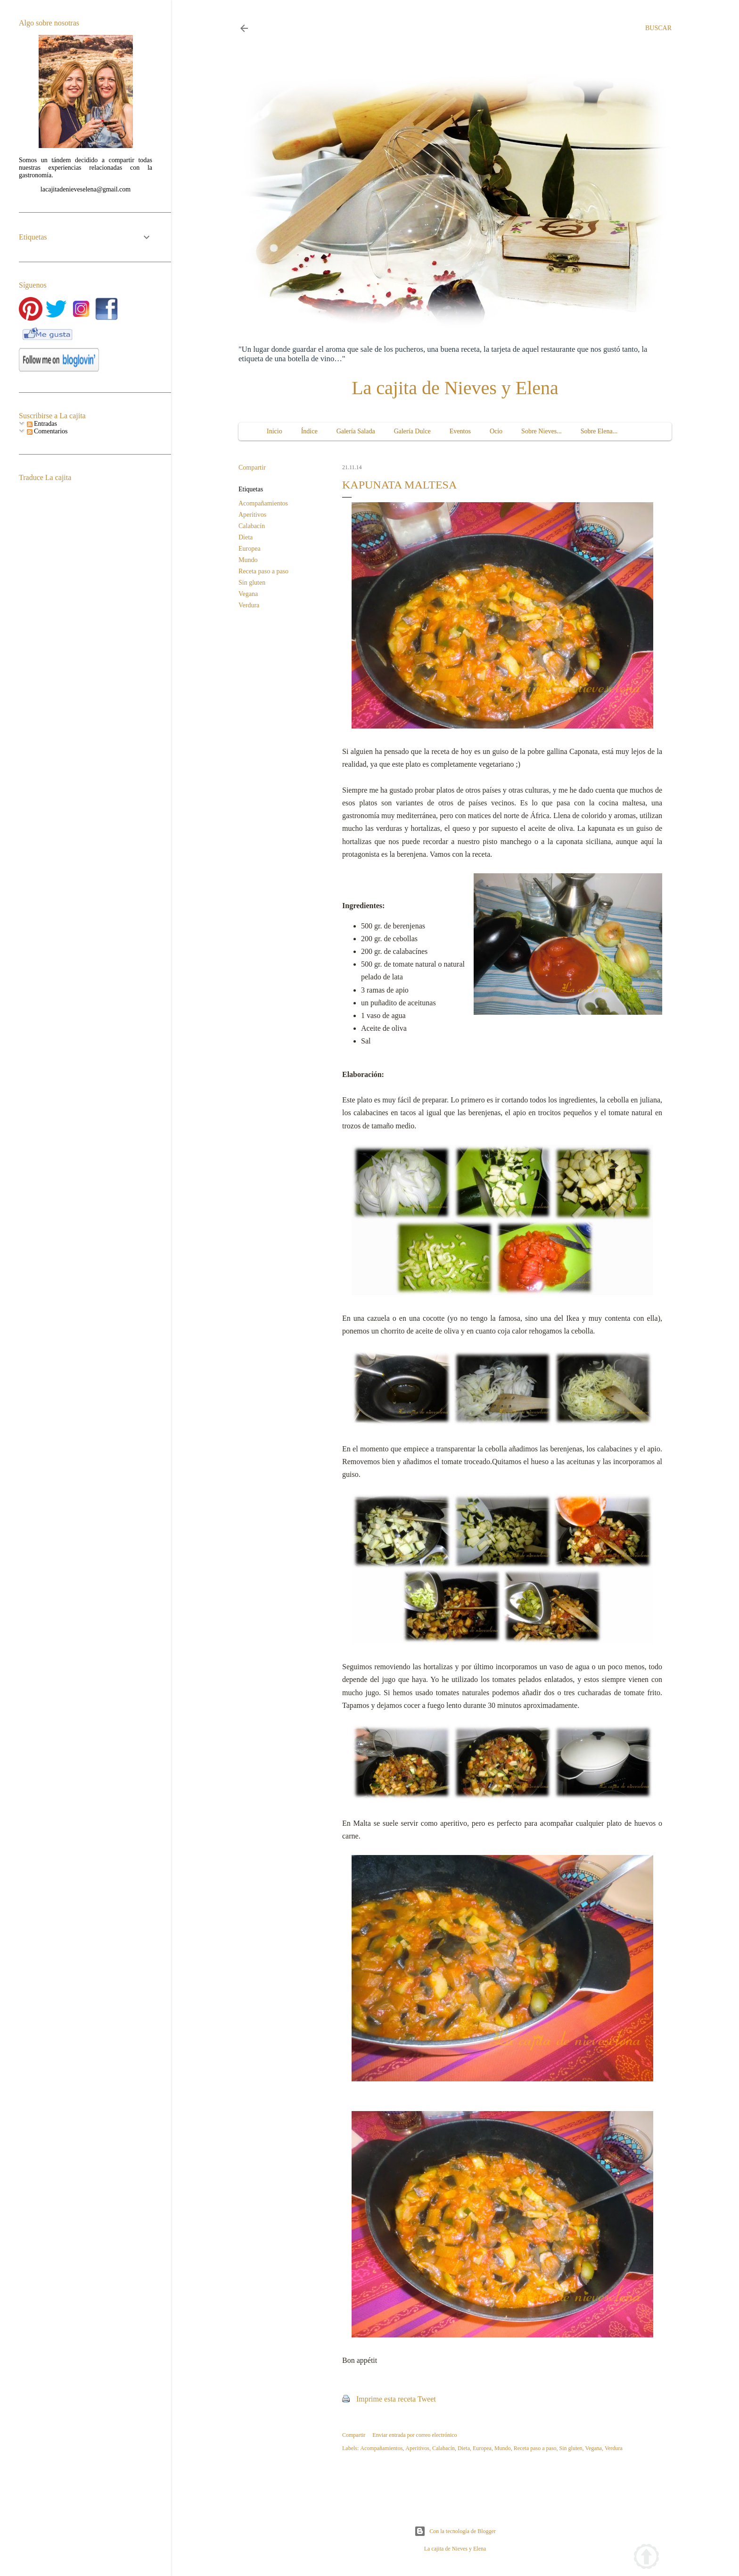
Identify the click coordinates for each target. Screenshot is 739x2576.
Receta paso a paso (263, 571)
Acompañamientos (263, 503)
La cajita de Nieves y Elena (455, 387)
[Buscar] (658, 28)
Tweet (427, 2399)
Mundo (247, 559)
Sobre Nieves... (541, 431)
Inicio (274, 431)
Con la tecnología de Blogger (455, 2531)
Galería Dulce (412, 431)
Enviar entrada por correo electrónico (414, 2435)
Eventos (460, 431)
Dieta (245, 537)
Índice (309, 431)
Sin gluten (251, 582)
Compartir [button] (252, 467)
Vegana (248, 593)
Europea (249, 548)
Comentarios (47, 431)
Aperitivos (252, 514)
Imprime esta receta (386, 2399)
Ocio (496, 431)
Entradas (42, 423)
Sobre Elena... (599, 431)
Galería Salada (356, 431)
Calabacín (251, 526)
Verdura (248, 605)
